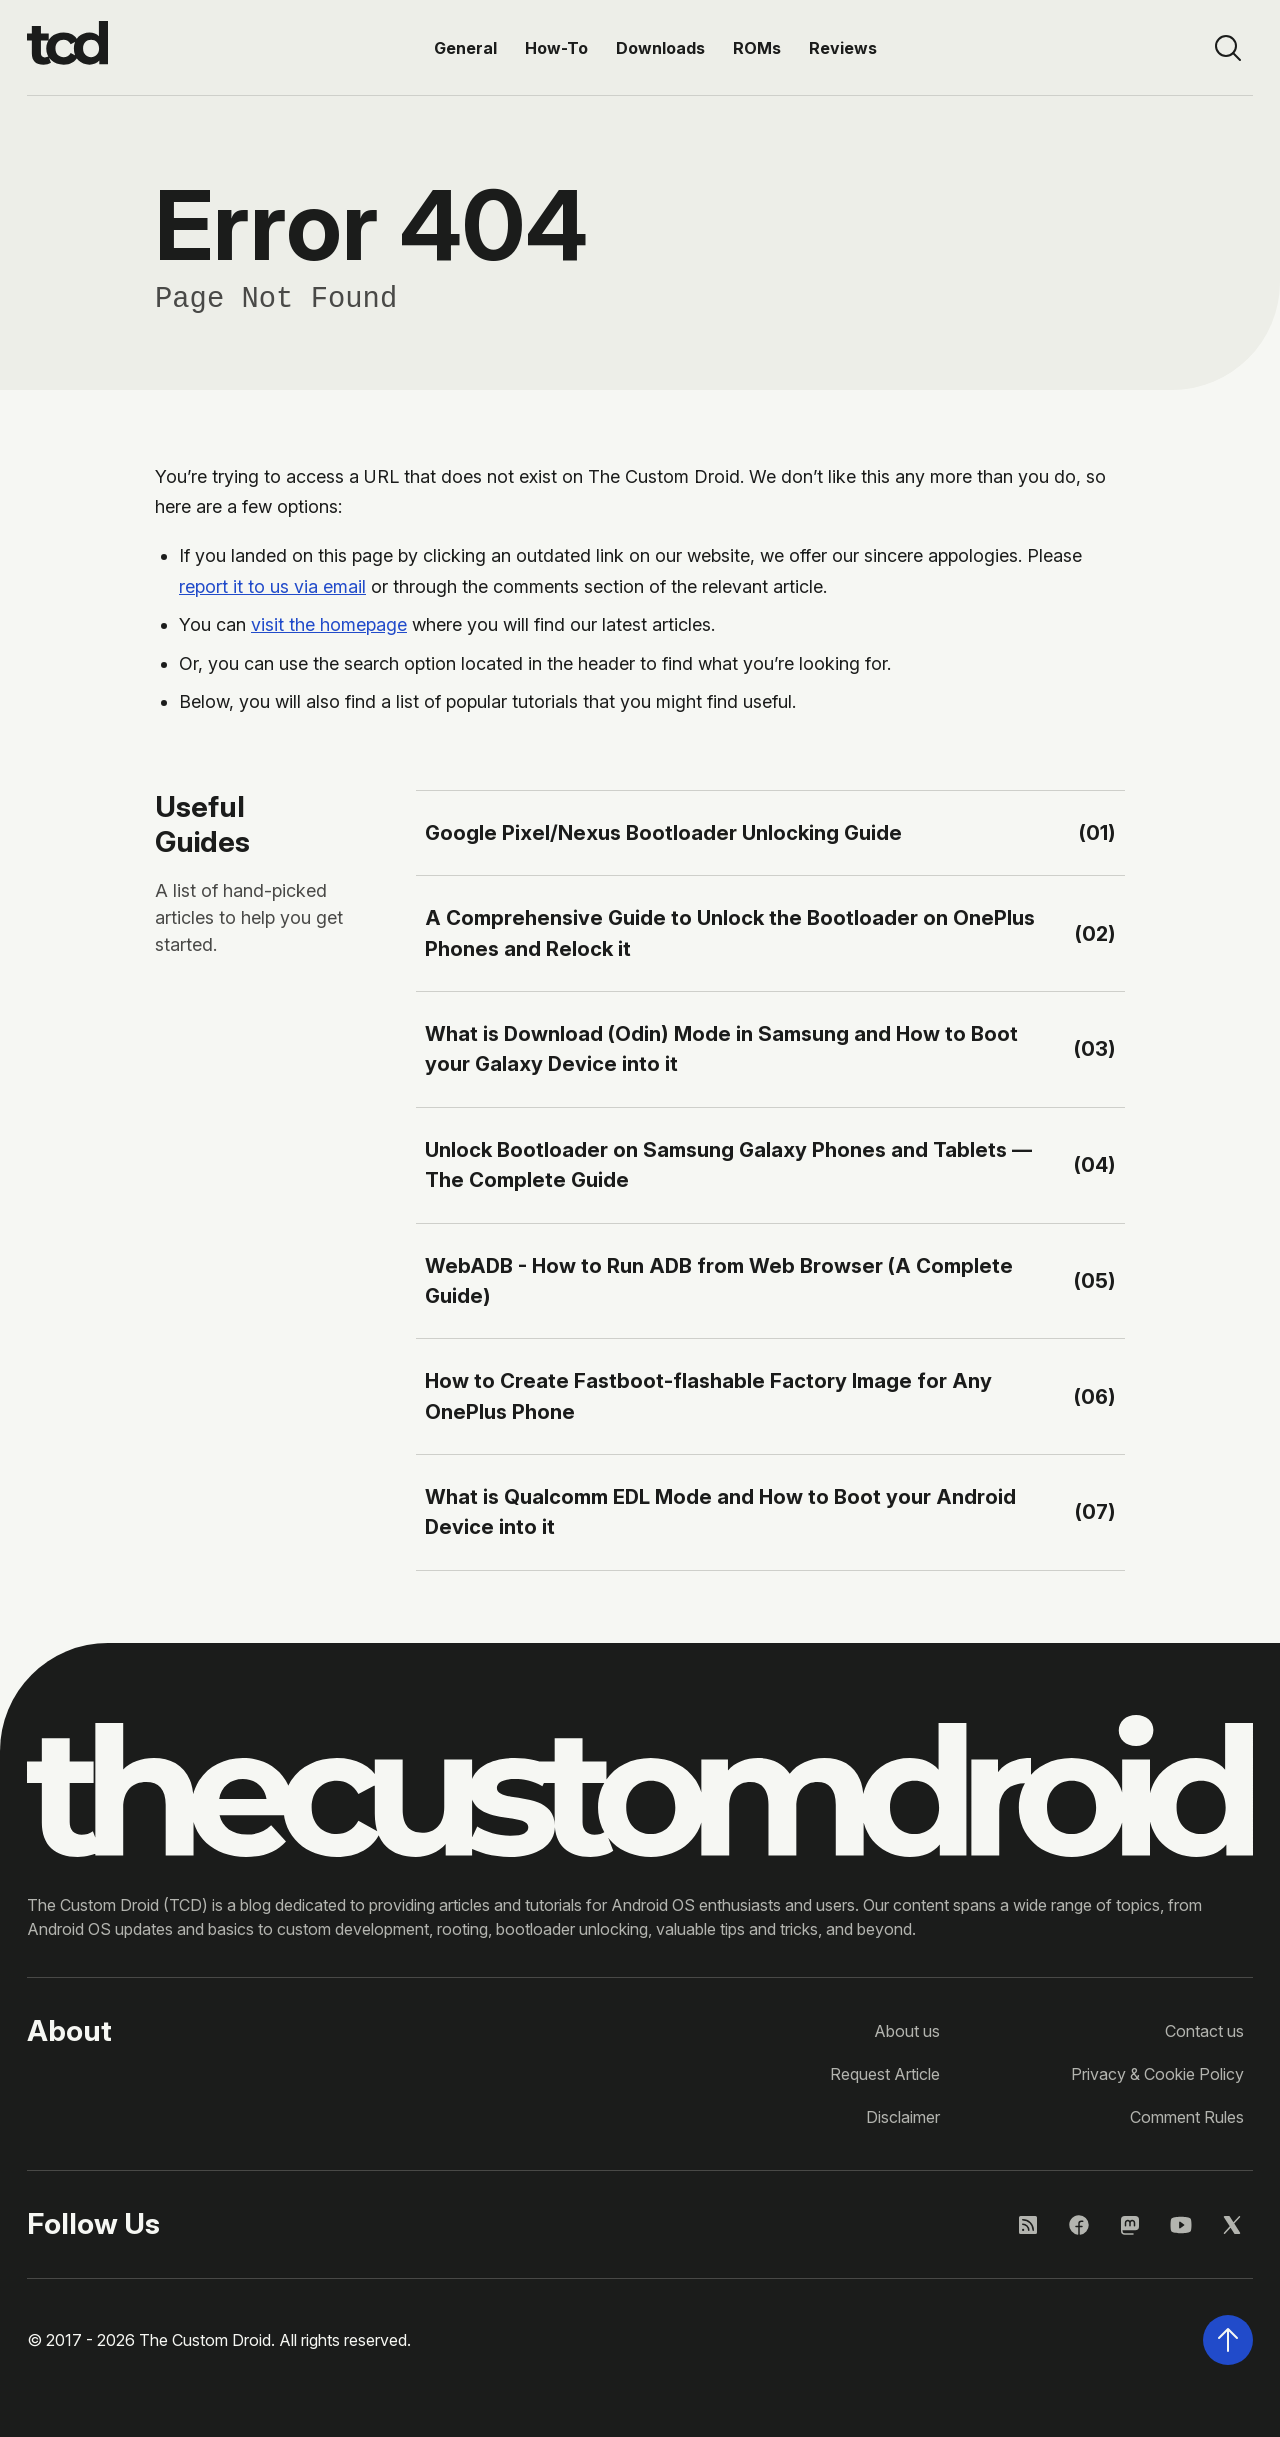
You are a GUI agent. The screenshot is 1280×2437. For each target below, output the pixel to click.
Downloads (660, 48)
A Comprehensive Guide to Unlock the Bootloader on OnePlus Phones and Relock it (730, 932)
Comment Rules (1187, 2117)
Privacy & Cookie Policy (1157, 2074)
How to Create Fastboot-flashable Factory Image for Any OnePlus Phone (708, 1395)
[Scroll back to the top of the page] (1228, 2340)
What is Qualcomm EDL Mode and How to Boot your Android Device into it (720, 1511)
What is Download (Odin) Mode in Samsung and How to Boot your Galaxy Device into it (721, 1048)
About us (907, 2031)
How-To (556, 48)
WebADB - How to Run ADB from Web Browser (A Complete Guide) (719, 1280)
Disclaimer (903, 2117)
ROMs (757, 48)
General (465, 48)
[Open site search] (1228, 48)
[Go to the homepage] (67, 48)
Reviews (843, 48)
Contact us (1204, 2031)
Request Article (885, 2074)
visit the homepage (329, 624)
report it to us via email (272, 586)
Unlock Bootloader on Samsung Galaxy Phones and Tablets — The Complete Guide (728, 1164)
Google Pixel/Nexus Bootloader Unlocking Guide (663, 832)
